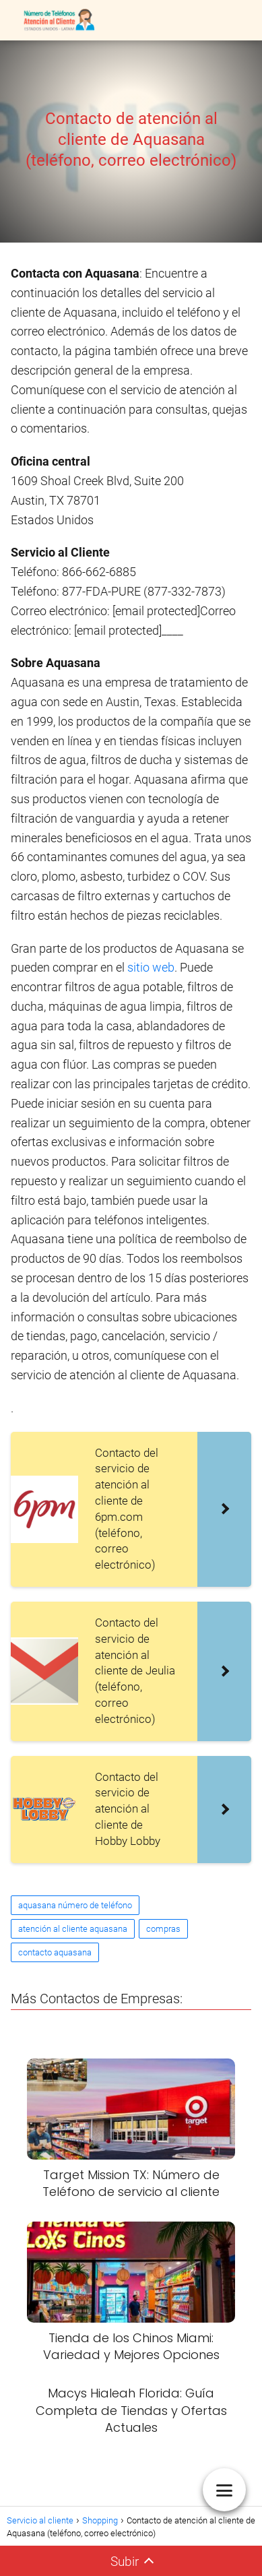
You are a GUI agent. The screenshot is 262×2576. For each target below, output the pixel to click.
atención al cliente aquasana (72, 1929)
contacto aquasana (55, 1952)
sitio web (150, 967)
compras (163, 1929)
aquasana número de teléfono (75, 1905)
